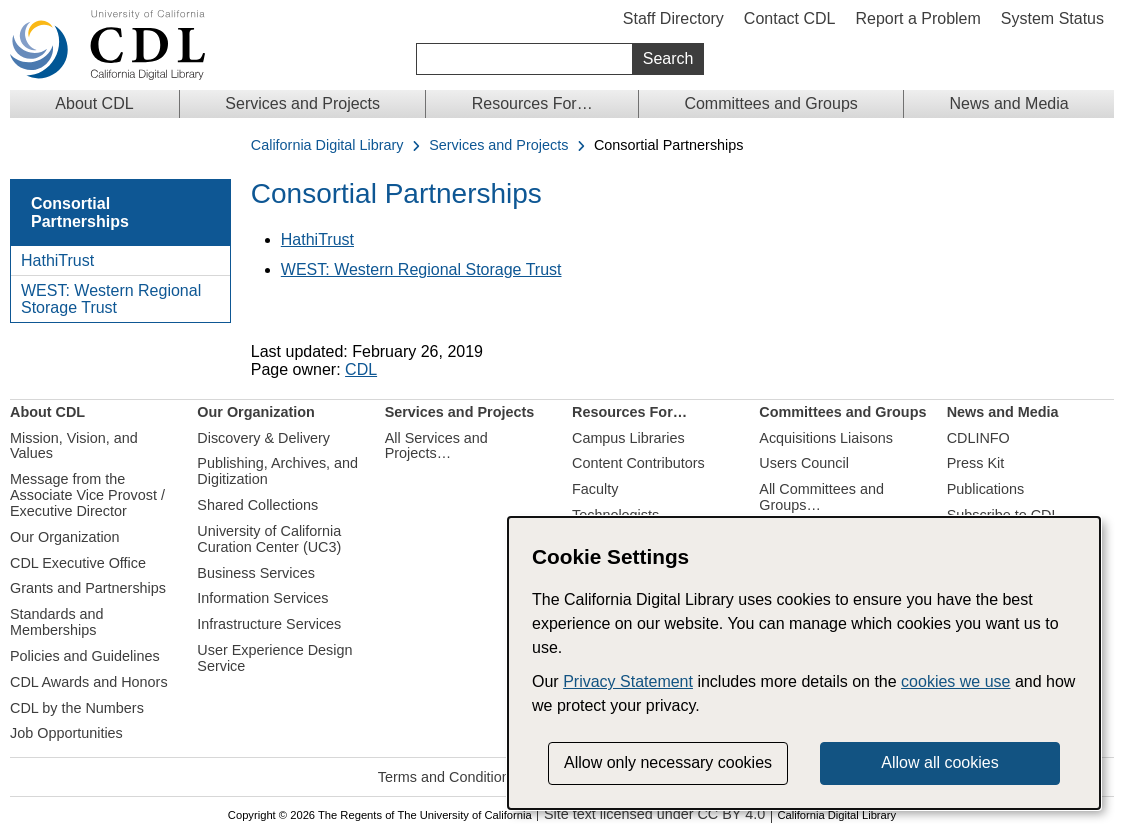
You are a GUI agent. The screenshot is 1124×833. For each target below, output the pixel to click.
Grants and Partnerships (88, 588)
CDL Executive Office (78, 563)
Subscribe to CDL (1003, 515)
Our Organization (65, 537)
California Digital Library (327, 145)
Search (668, 58)
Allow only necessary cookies (668, 762)
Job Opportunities (66, 733)
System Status (1052, 18)
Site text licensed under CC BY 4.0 (654, 814)
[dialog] (804, 663)
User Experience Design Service (274, 658)
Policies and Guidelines (85, 656)
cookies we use (955, 681)
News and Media (1008, 103)
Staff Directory (673, 18)
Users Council (804, 463)
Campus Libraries (628, 438)
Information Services (262, 598)
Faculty (595, 489)
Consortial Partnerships (80, 212)
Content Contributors (638, 463)
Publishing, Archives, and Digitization (277, 471)
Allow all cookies (939, 762)
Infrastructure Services (269, 624)
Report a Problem (917, 18)
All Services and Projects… (436, 446)
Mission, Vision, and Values (74, 446)
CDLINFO (978, 438)
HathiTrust (57, 260)
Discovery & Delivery (263, 438)
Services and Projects (302, 103)
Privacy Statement (628, 681)
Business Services (256, 573)
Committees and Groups (770, 103)
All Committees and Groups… (821, 497)
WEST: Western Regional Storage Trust (111, 299)
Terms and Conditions (447, 777)
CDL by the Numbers (77, 708)
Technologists (615, 515)
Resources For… (532, 103)
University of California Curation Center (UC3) (269, 539)
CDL (361, 369)
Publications (986, 489)
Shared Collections (257, 505)
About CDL (94, 103)
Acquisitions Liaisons (826, 438)
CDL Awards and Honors (89, 682)
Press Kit (976, 463)
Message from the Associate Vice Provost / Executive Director (87, 495)
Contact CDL (790, 18)
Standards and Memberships (57, 622)
